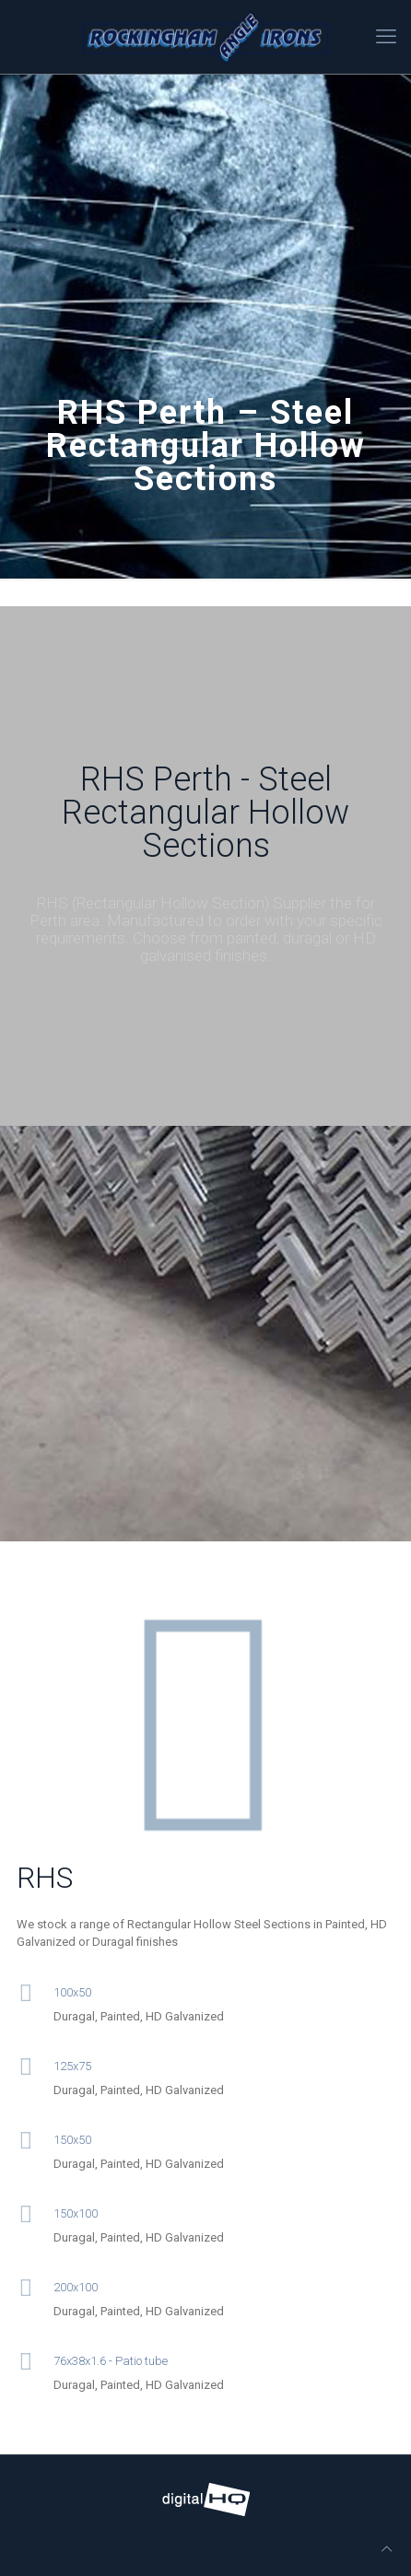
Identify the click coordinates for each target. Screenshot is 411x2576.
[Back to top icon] (387, 2549)
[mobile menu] (386, 37)
